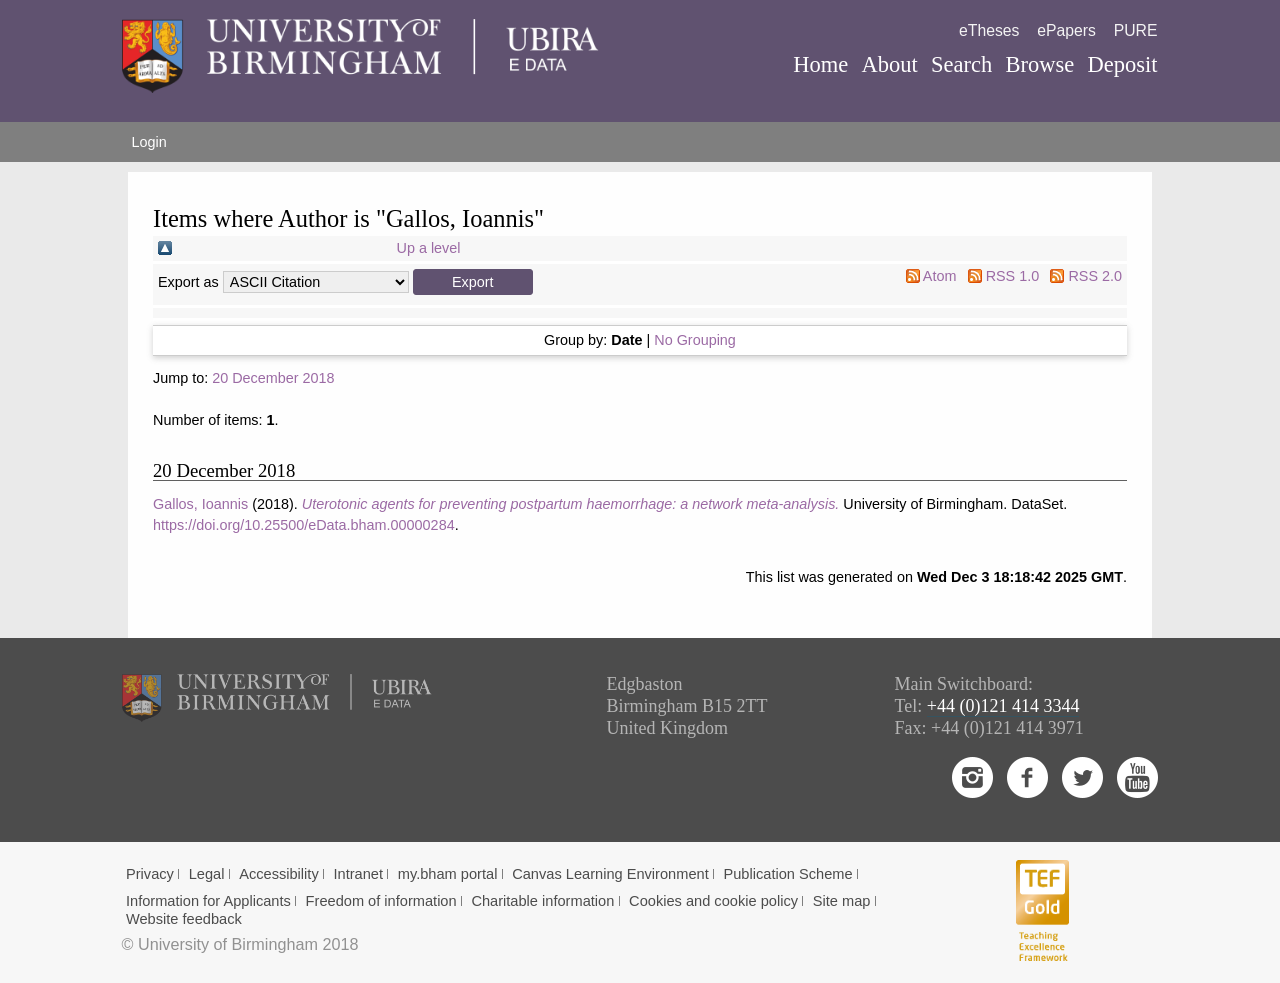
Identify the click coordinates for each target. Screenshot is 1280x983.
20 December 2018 (273, 378)
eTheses (989, 30)
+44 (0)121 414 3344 (1003, 706)
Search (961, 64)
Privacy (150, 874)
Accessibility (279, 874)
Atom (940, 276)
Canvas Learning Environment (610, 874)
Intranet (358, 874)
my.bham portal (448, 874)
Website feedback (184, 919)
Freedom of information (381, 901)
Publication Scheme (787, 874)
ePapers (1066, 30)
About (889, 64)
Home (820, 64)
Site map (842, 901)
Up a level (429, 248)
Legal (207, 874)
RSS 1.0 (1013, 276)
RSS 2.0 (1095, 276)
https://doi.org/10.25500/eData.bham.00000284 (304, 525)
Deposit (1122, 64)
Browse (1039, 64)
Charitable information (542, 901)
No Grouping (695, 340)
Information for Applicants (208, 901)
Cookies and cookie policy (713, 901)
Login (149, 142)
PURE (1136, 30)
